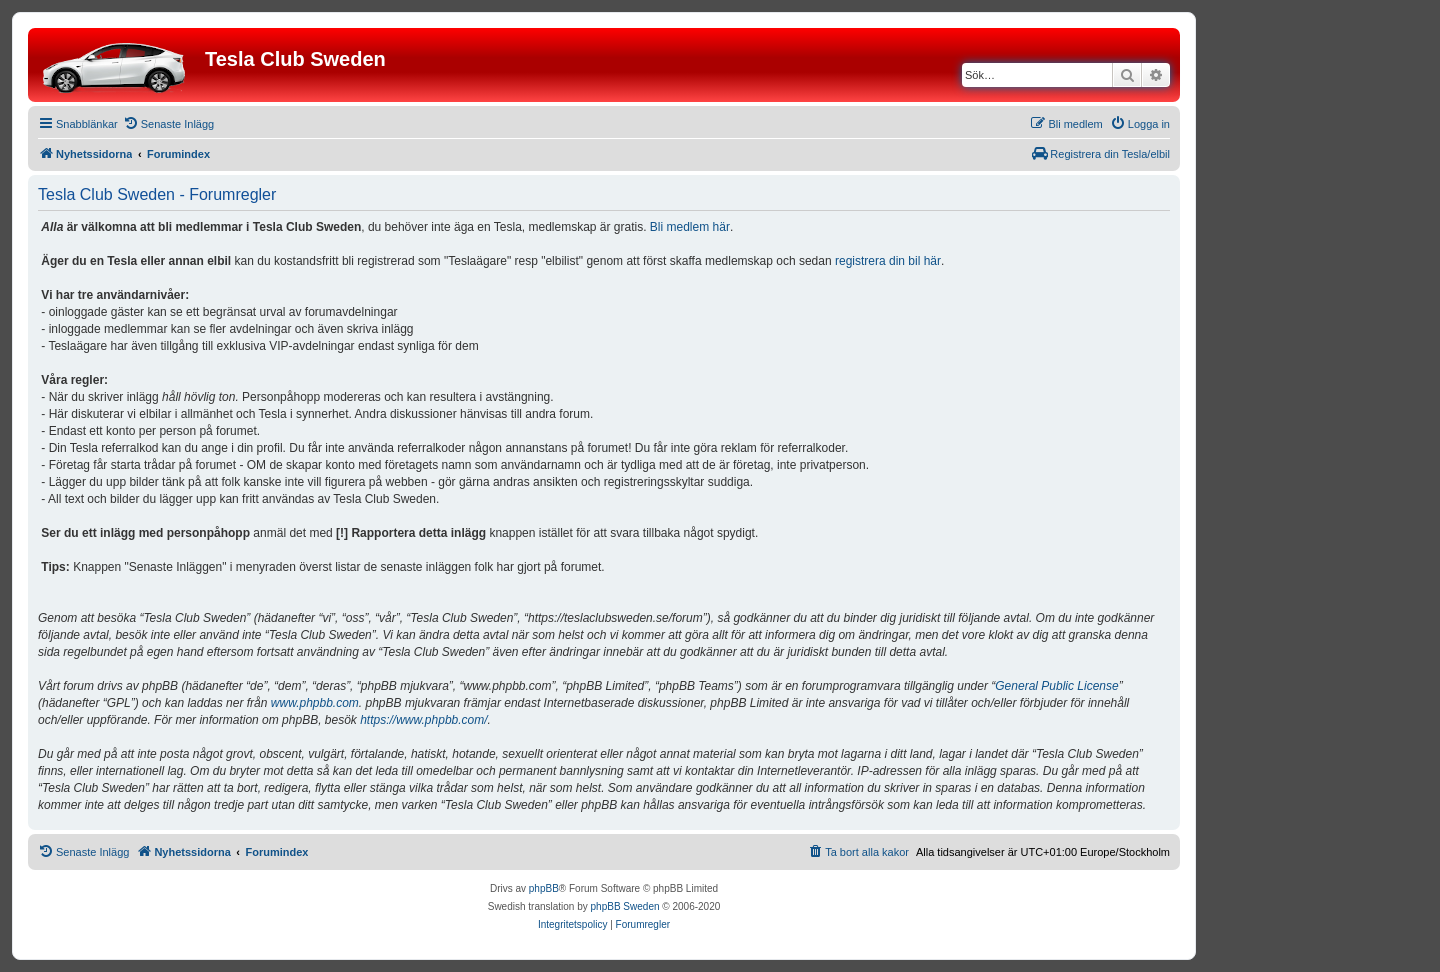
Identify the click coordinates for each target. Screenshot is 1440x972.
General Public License (1056, 686)
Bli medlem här (690, 227)
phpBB (544, 888)
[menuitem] (168, 124)
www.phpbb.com (315, 703)
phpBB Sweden (625, 906)
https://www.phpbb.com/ (423, 720)
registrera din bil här (888, 261)
